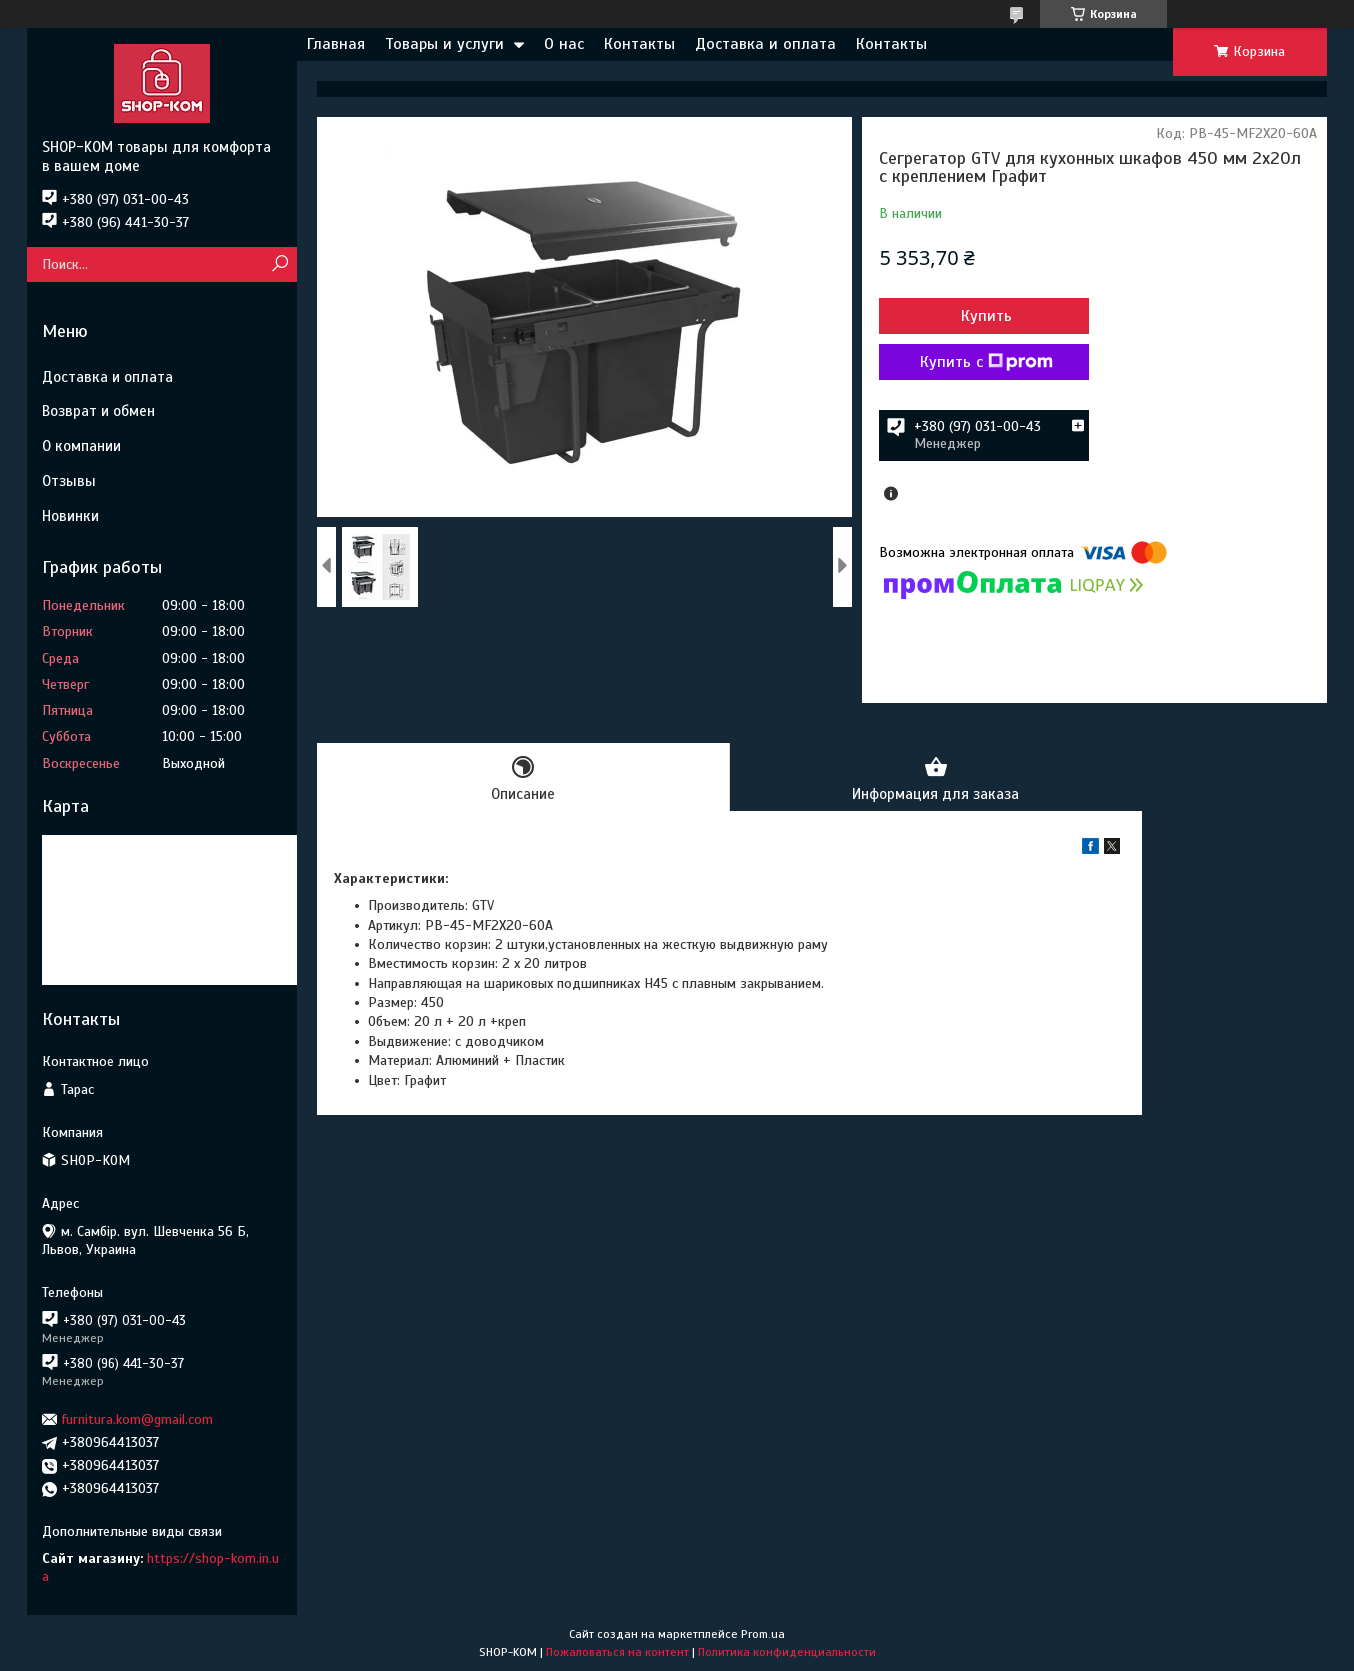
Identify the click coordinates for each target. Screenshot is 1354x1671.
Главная (336, 44)
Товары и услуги (444, 44)
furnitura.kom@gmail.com (137, 1419)
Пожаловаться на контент (617, 1652)
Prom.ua (763, 1634)
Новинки (70, 516)
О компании (81, 446)
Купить (986, 316)
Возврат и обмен (98, 411)
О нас (564, 44)
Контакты (639, 44)
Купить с (986, 362)
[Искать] (279, 264)
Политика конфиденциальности (787, 1652)
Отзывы (69, 481)
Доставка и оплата (765, 44)
